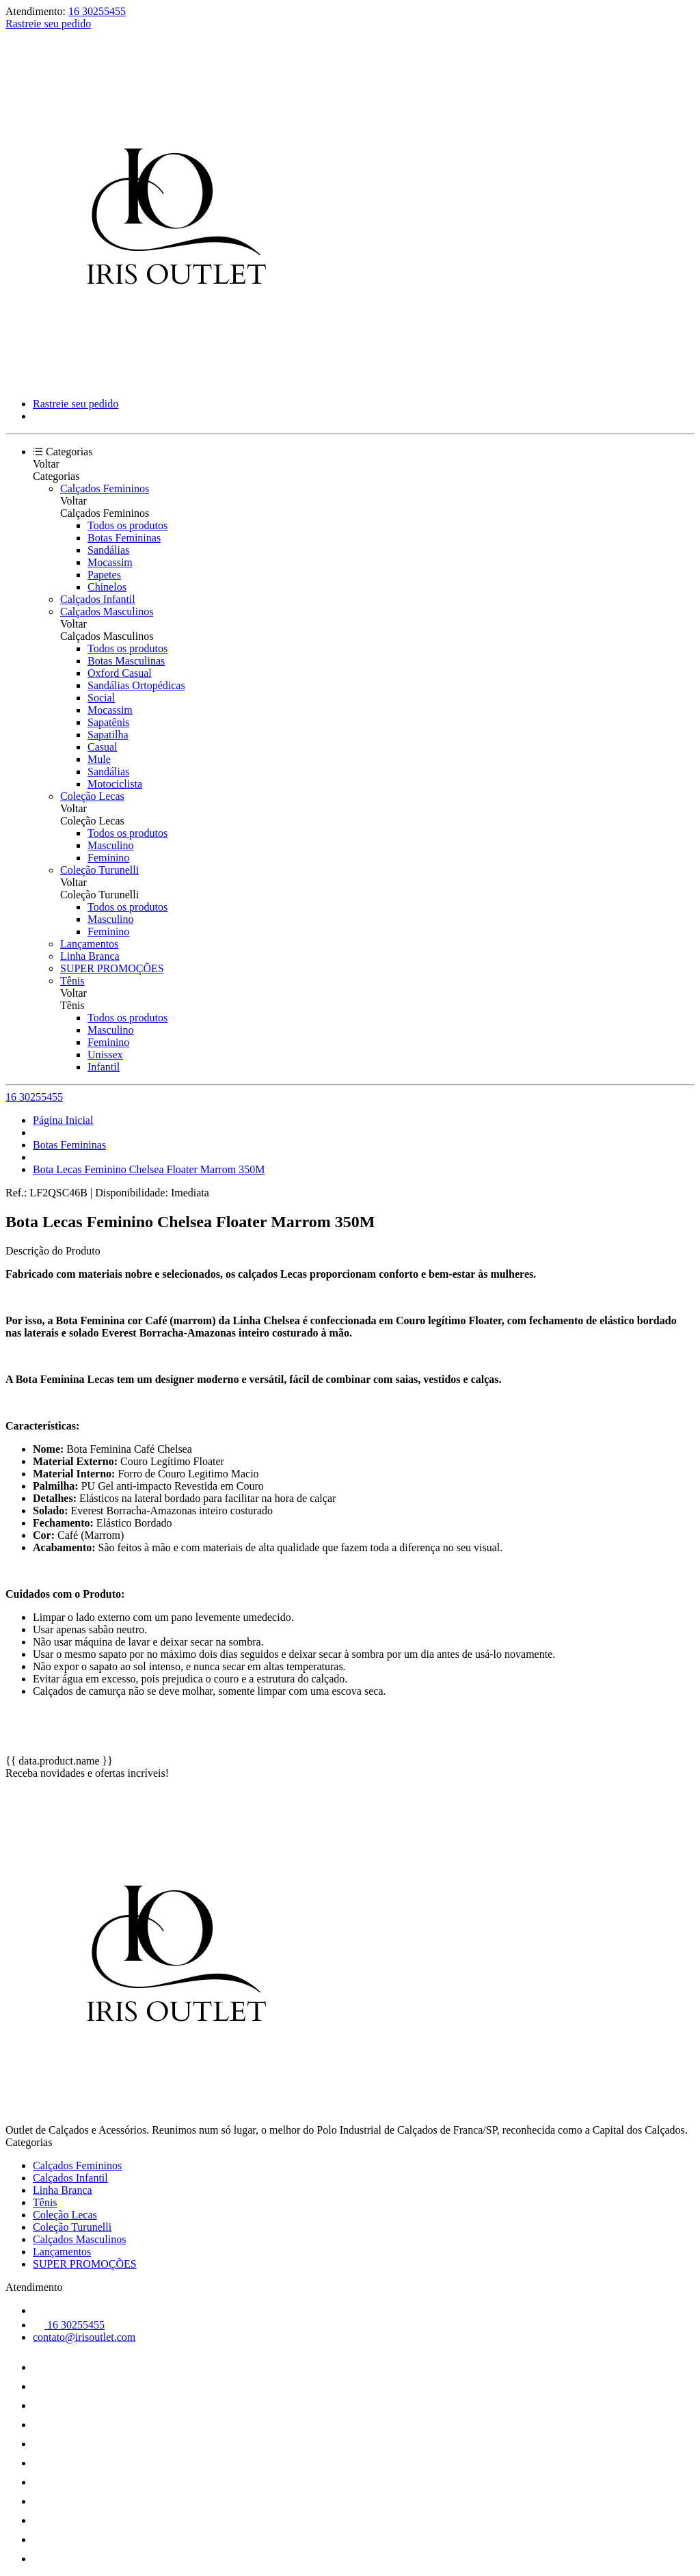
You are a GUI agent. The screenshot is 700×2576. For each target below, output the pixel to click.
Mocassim (110, 562)
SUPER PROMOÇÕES (112, 968)
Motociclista (115, 784)
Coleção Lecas (92, 796)
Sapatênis (108, 722)
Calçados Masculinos (106, 611)
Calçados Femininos (104, 488)
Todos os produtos (127, 525)
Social (101, 697)
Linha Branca (90, 956)
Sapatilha (108, 734)
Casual (103, 747)
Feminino (108, 857)
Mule (99, 759)
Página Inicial (63, 1120)
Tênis (72, 981)
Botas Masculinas (126, 661)
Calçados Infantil (97, 599)
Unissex (105, 1054)
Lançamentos (89, 944)
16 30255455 (97, 11)
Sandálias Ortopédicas (136, 685)
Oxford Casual (120, 673)
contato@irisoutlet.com (84, 2337)
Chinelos (107, 587)
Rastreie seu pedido (48, 23)
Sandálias (108, 550)
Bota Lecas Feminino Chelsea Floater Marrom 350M (149, 1169)
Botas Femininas (124, 538)
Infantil (104, 1067)
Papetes (104, 574)
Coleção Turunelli (99, 870)
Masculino (111, 845)
